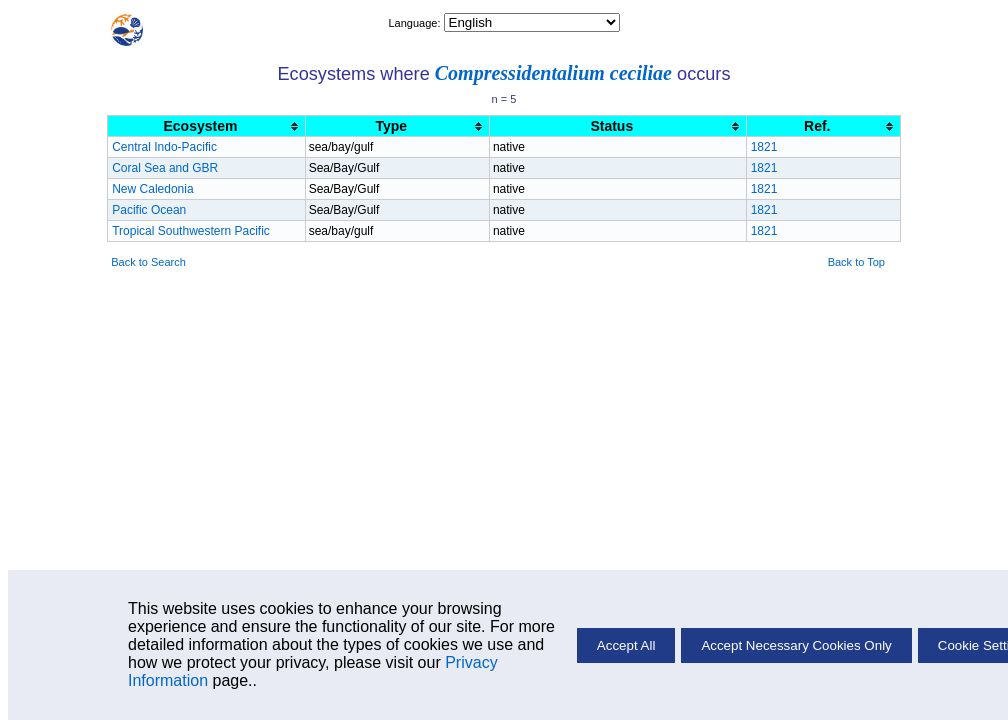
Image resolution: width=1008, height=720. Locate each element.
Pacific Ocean (149, 210)
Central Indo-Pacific (164, 147)
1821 (764, 147)
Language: (415, 23)
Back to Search (148, 262)
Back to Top (856, 262)
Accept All (626, 645)
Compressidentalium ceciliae (553, 73)
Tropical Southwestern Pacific (191, 231)
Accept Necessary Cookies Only (796, 645)
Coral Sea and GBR (165, 168)
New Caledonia (152, 189)
